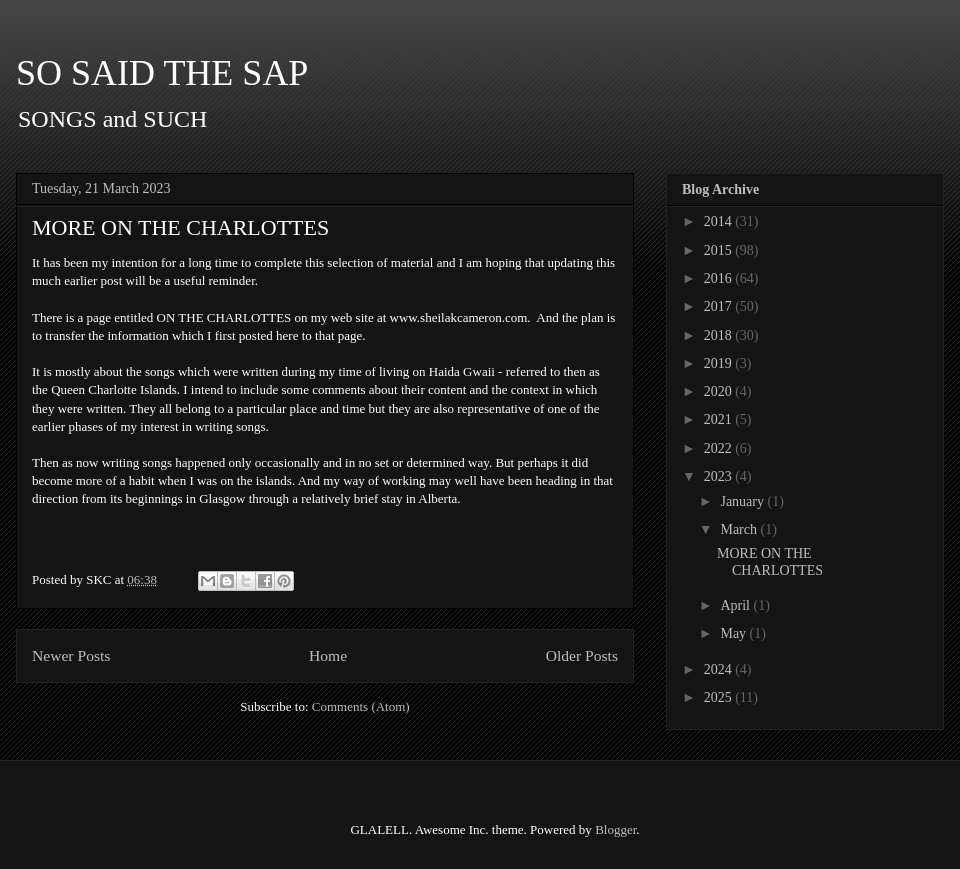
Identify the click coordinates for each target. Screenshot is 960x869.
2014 (720, 221)
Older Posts (582, 655)
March (740, 529)
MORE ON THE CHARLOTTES (180, 227)
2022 (720, 448)
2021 (720, 419)
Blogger (615, 829)
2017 (720, 306)
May (734, 633)
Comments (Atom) (361, 706)
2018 (720, 335)
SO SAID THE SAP (162, 73)
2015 (720, 250)
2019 (720, 363)
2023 (720, 476)
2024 (720, 669)
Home (328, 655)
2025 (720, 697)
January (743, 501)
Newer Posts (71, 655)
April (736, 605)
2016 (720, 278)
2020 (720, 391)
